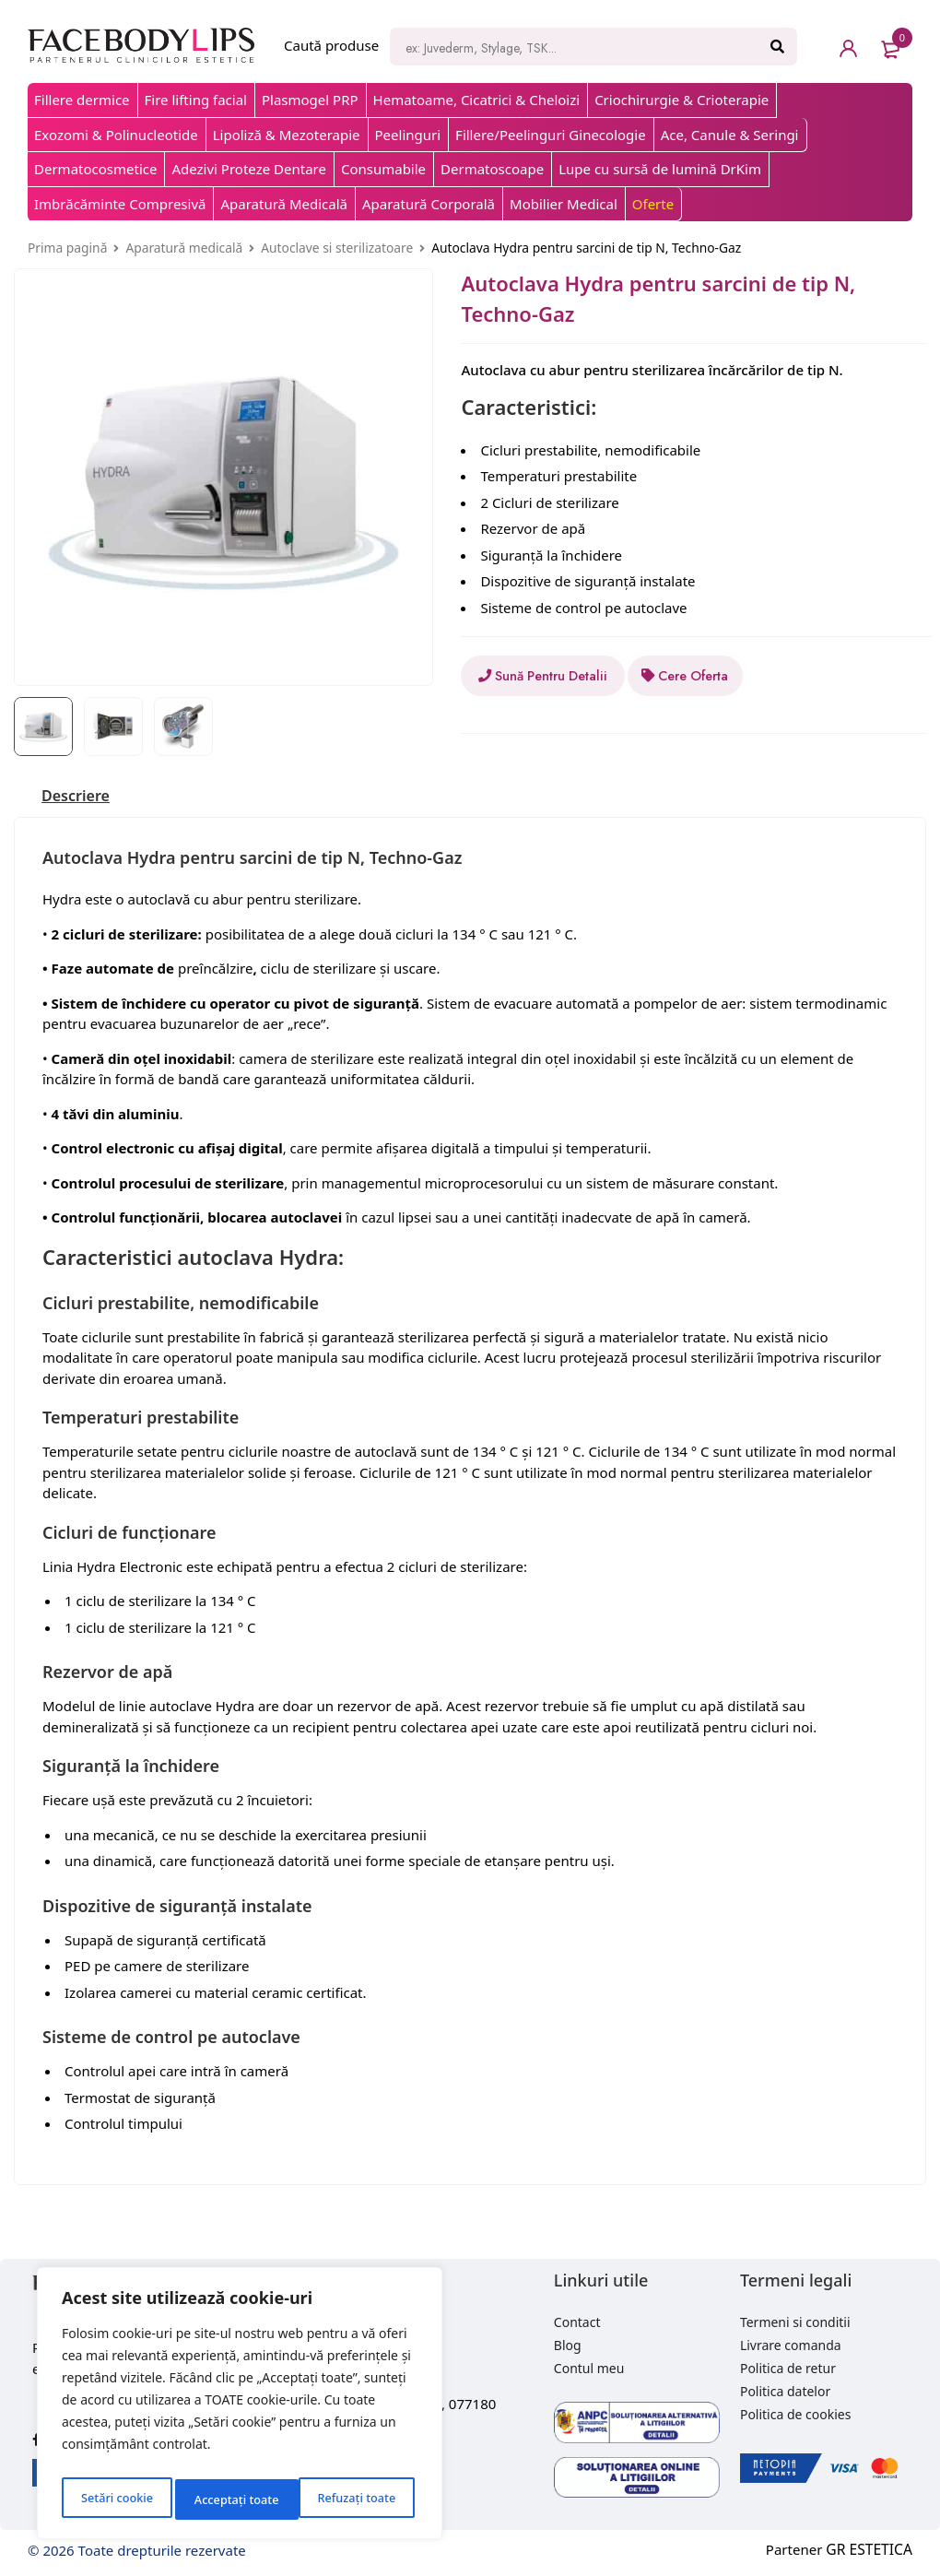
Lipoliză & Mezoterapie (286, 134)
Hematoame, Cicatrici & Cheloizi (477, 99)
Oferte (653, 204)
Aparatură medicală (183, 247)
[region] (239, 2407)
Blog (568, 2345)
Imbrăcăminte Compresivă (120, 204)
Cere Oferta (735, 676)
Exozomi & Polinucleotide (116, 134)
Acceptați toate (357, 2499)
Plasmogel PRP (310, 99)
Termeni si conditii (795, 2322)
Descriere (79, 796)
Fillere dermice (82, 99)
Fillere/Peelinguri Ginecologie (550, 134)
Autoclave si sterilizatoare (337, 247)
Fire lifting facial (196, 99)
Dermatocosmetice (95, 169)
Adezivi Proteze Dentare (248, 169)
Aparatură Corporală (428, 204)
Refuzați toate (233, 2499)
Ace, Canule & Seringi (730, 134)
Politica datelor (785, 2391)
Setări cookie (115, 2499)
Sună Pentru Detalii (555, 676)
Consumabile (383, 169)
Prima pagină (67, 247)
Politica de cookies (796, 2414)
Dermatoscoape (492, 169)
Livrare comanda (790, 2345)
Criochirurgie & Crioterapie (681, 99)
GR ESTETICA (870, 2549)
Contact (577, 2322)
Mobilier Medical (563, 204)
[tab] (79, 796)
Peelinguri (408, 134)
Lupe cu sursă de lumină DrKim (659, 169)
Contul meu (589, 2368)
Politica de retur (788, 2368)
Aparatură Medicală (283, 204)
